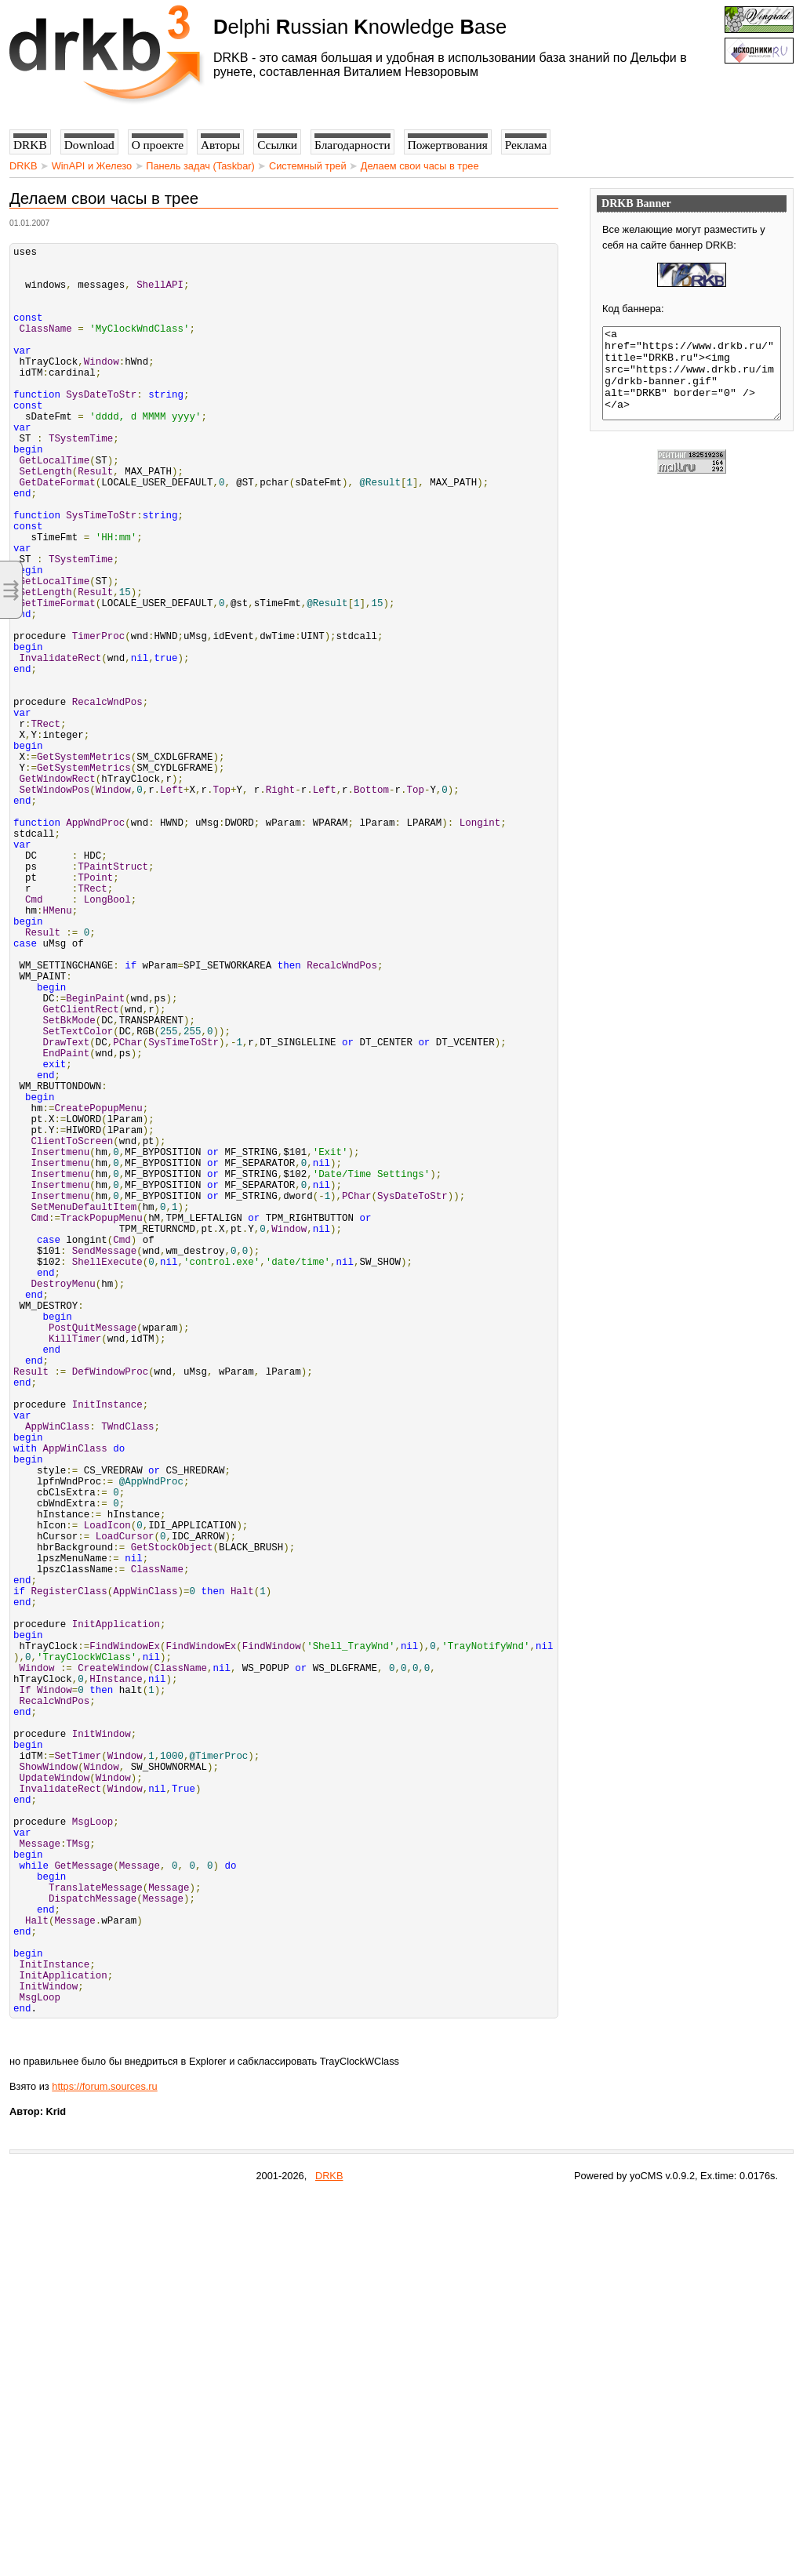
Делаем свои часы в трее (420, 166)
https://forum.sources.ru (104, 2465)
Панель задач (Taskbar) (200, 166)
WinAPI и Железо (92, 166)
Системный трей (308, 166)
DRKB (23, 166)
